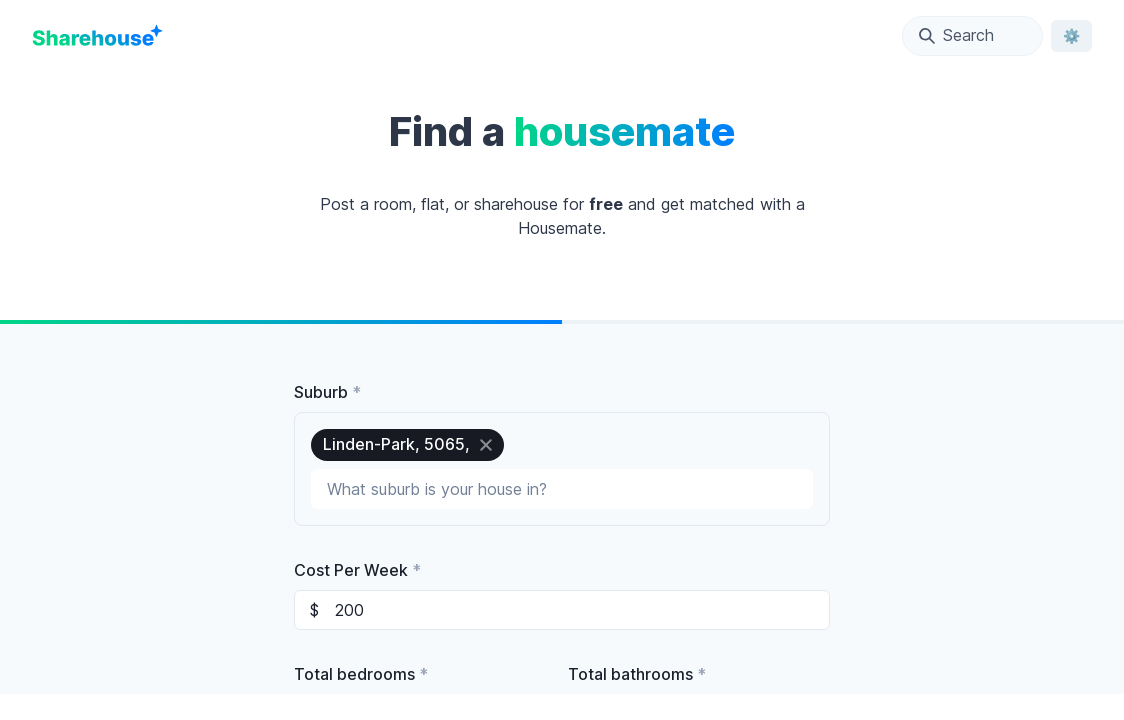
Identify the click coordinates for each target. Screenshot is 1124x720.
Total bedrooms (361, 674)
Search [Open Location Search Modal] (956, 35)
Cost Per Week (357, 570)
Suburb (327, 392)
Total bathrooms (637, 674)
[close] (486, 445)
